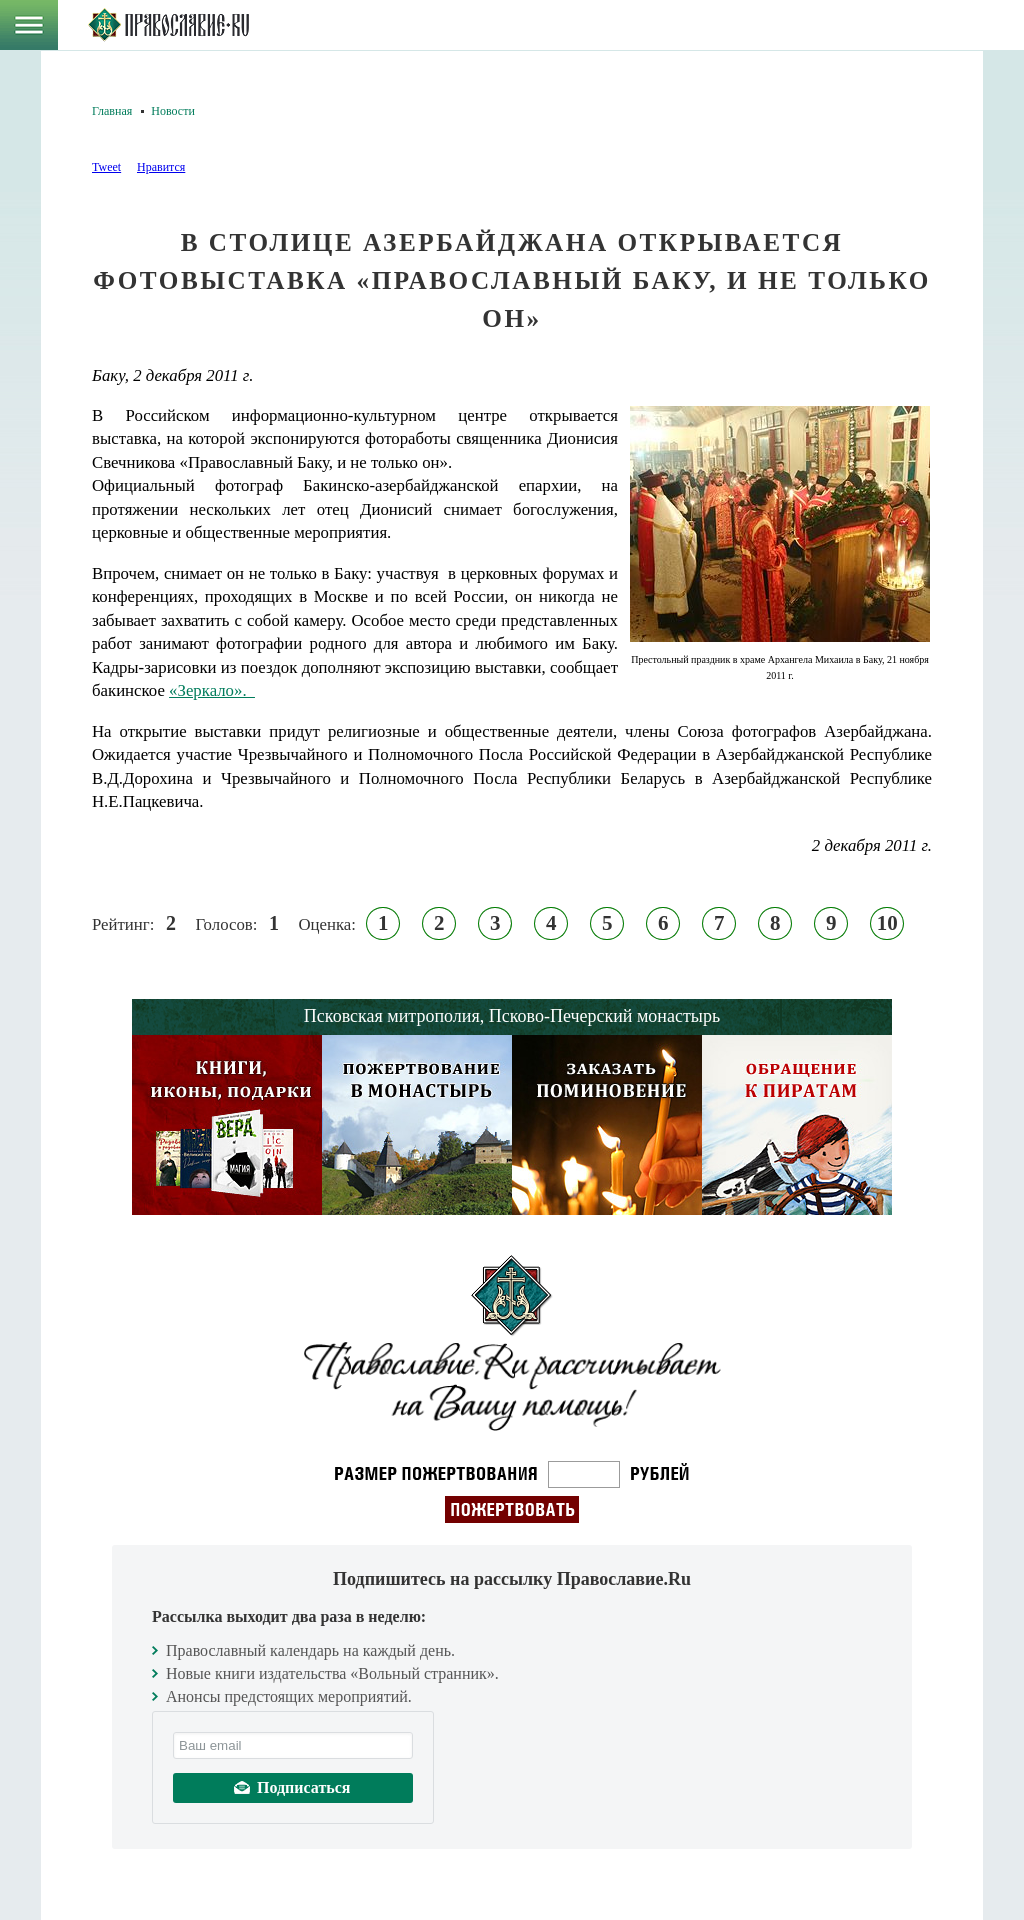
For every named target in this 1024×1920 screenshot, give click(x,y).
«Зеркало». (212, 690)
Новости (173, 111)
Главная (112, 111)
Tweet (106, 167)
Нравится (161, 167)
